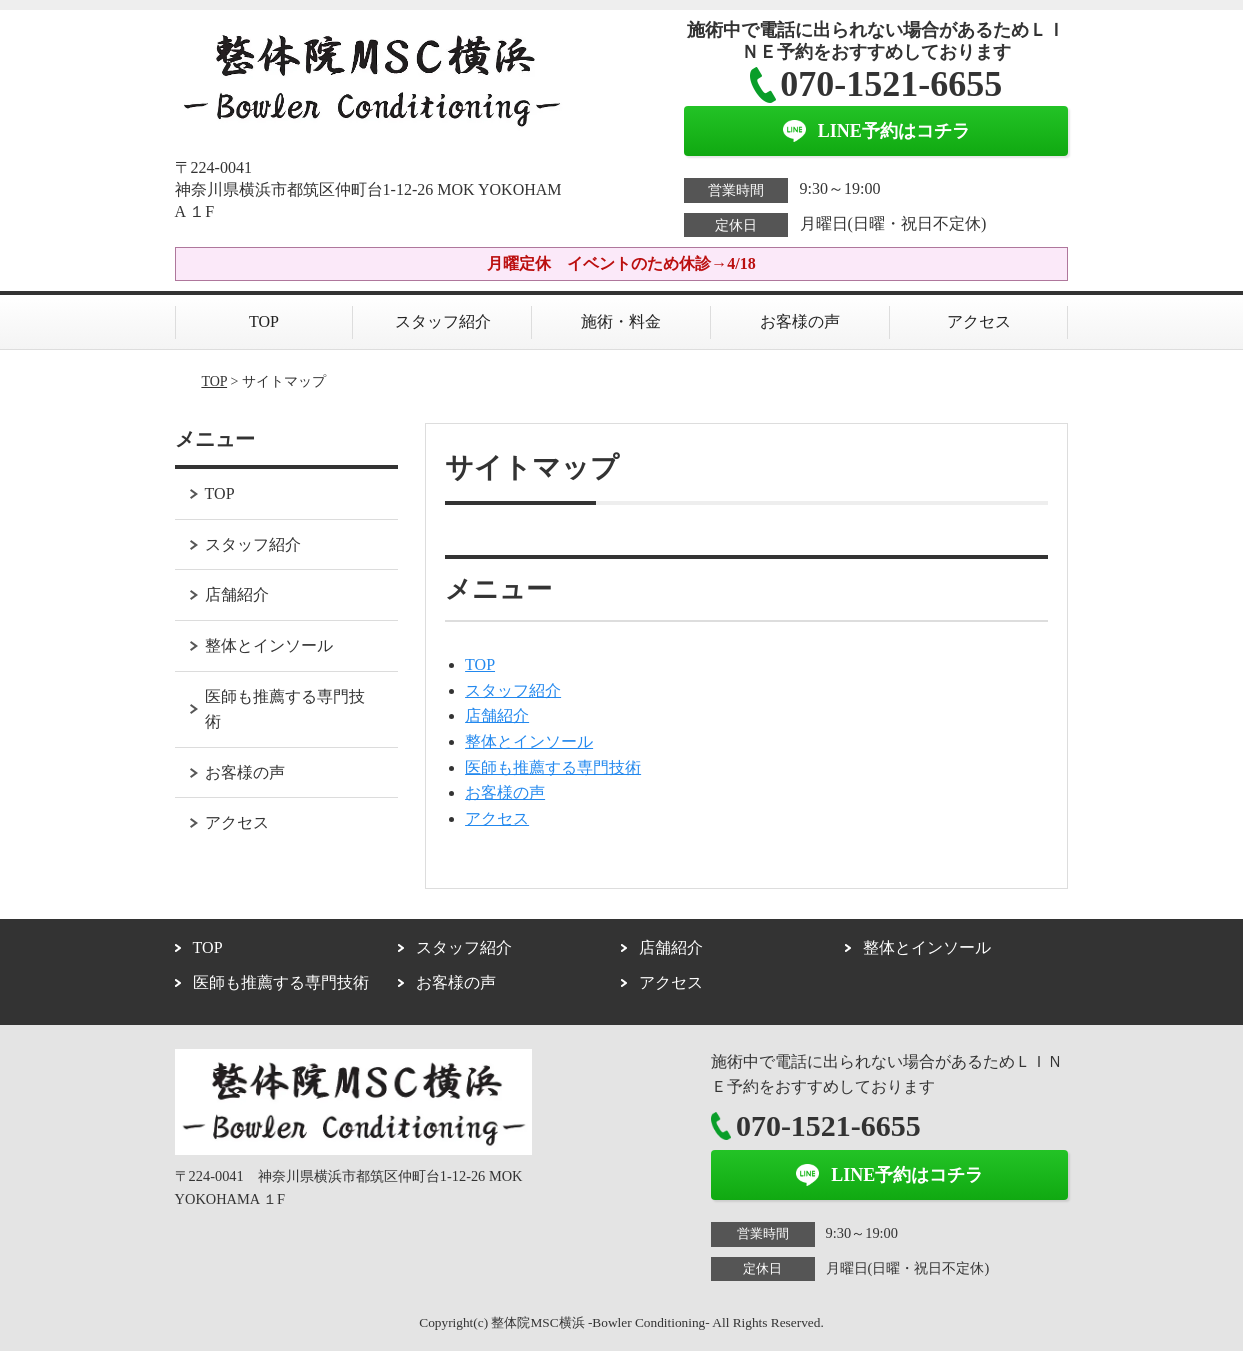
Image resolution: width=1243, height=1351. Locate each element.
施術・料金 (621, 321)
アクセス (979, 321)
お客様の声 (800, 321)
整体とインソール (529, 741)
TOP (264, 321)
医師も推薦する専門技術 (553, 767)
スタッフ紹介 (443, 321)
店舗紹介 (497, 715)
